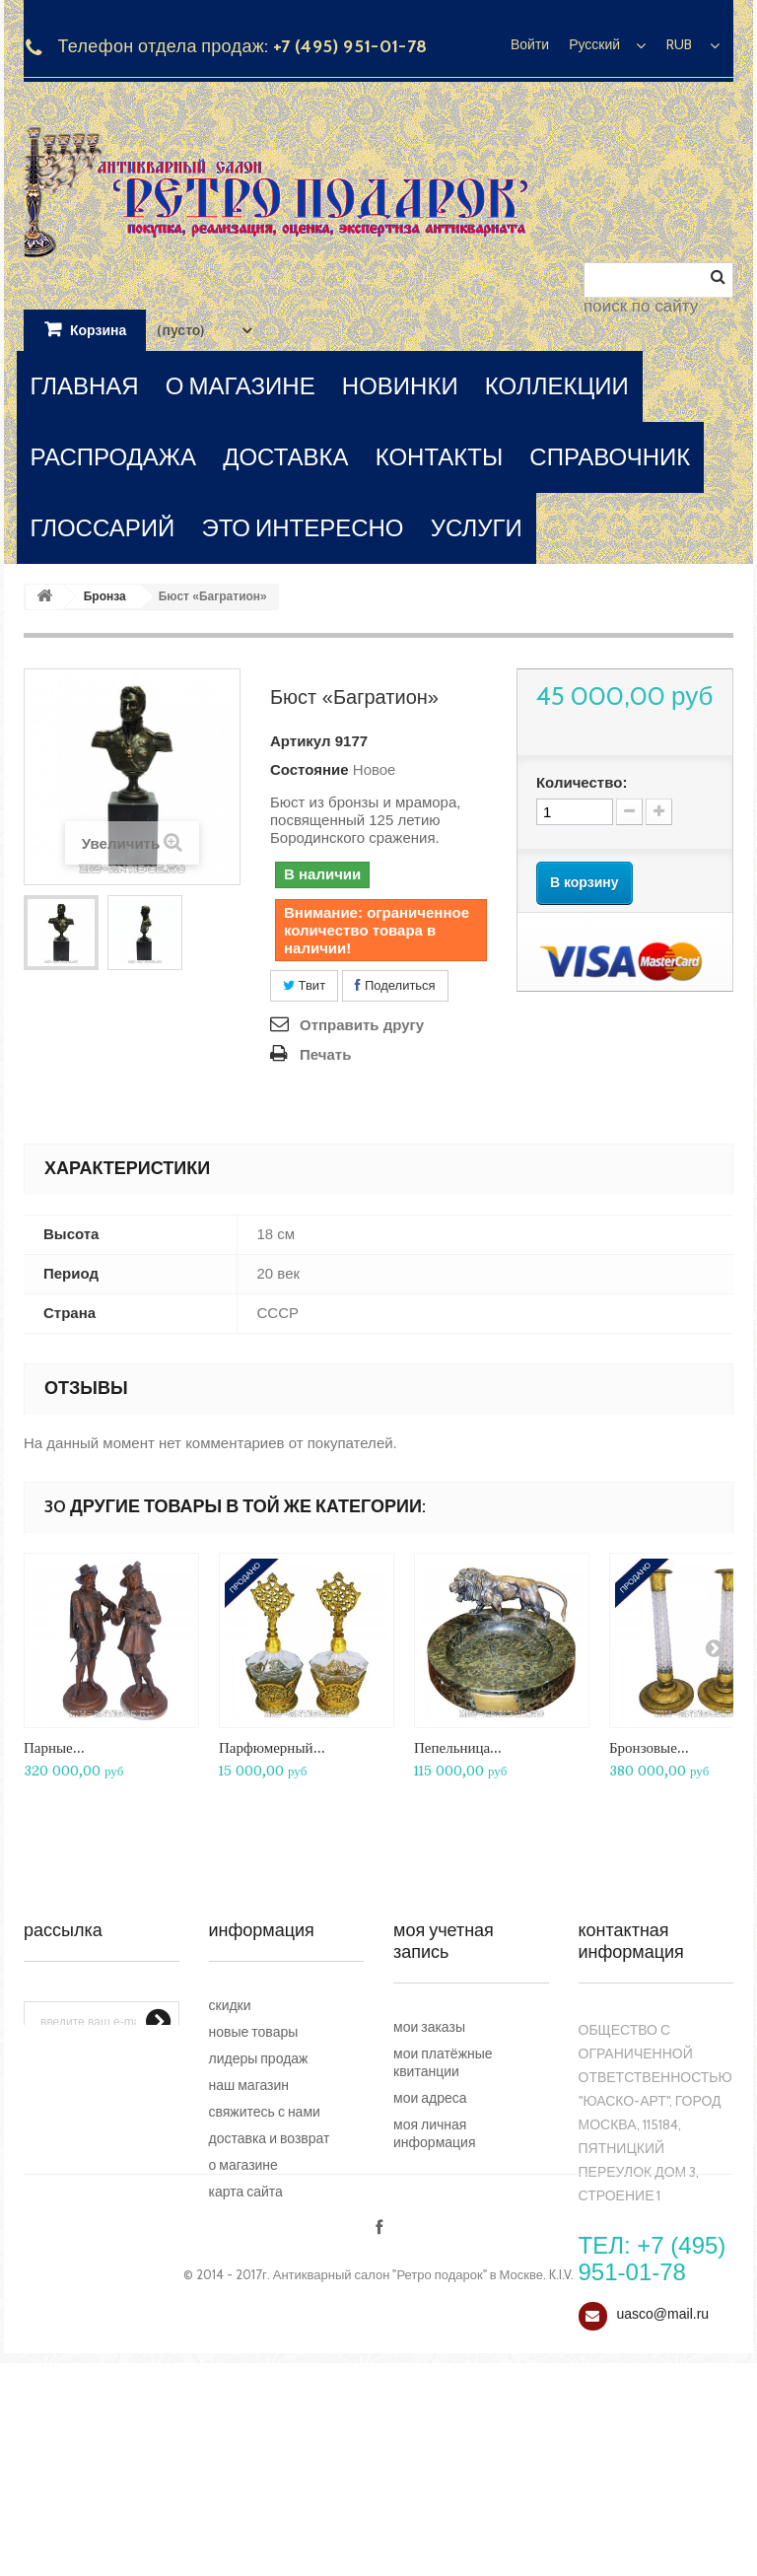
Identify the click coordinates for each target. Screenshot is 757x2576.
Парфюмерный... (272, 1747)
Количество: (581, 782)
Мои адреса (430, 2098)
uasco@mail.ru (663, 2314)
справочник (609, 457)
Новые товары (254, 2032)
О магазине (243, 2165)
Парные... (54, 1747)
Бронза (105, 596)
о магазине (240, 386)
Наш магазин (249, 2085)
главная (85, 386)
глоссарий (103, 528)
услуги (476, 528)
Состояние (309, 769)
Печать (325, 1054)
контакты (439, 457)
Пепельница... (458, 1747)
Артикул (300, 740)
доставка (285, 457)
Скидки (230, 2005)
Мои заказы (429, 2027)
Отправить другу (362, 1024)
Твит (304, 985)
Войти (530, 44)
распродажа (114, 457)
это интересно (302, 528)
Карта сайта (246, 2191)
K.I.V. (561, 2487)
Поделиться (395, 985)
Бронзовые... (649, 1747)
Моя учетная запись (443, 1941)
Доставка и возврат (269, 2138)
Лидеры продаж (259, 2058)
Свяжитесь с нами (264, 2112)
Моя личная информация (434, 2133)
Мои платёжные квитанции (443, 2062)
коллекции (557, 386)
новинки (400, 386)
